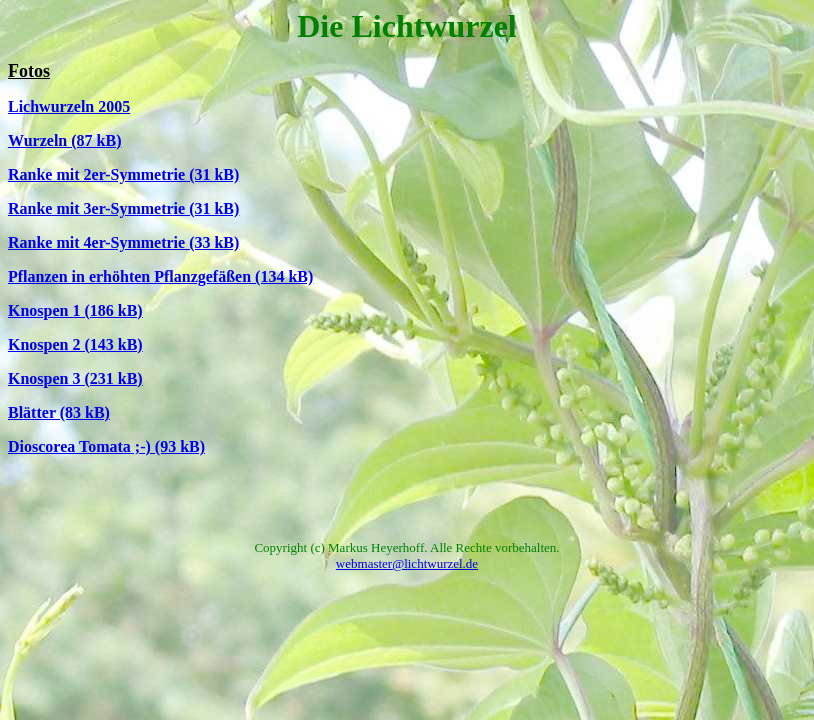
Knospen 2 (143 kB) (75, 344)
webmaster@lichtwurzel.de (407, 563)
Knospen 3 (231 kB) (75, 378)
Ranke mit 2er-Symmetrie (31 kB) (123, 174)
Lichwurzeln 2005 (69, 106)
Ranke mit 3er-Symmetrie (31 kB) (123, 208)
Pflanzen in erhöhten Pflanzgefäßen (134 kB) (160, 276)
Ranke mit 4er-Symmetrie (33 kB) (123, 242)
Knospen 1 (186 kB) (75, 310)
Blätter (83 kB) (59, 412)
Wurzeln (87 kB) (64, 140)
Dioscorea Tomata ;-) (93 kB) (106, 446)
